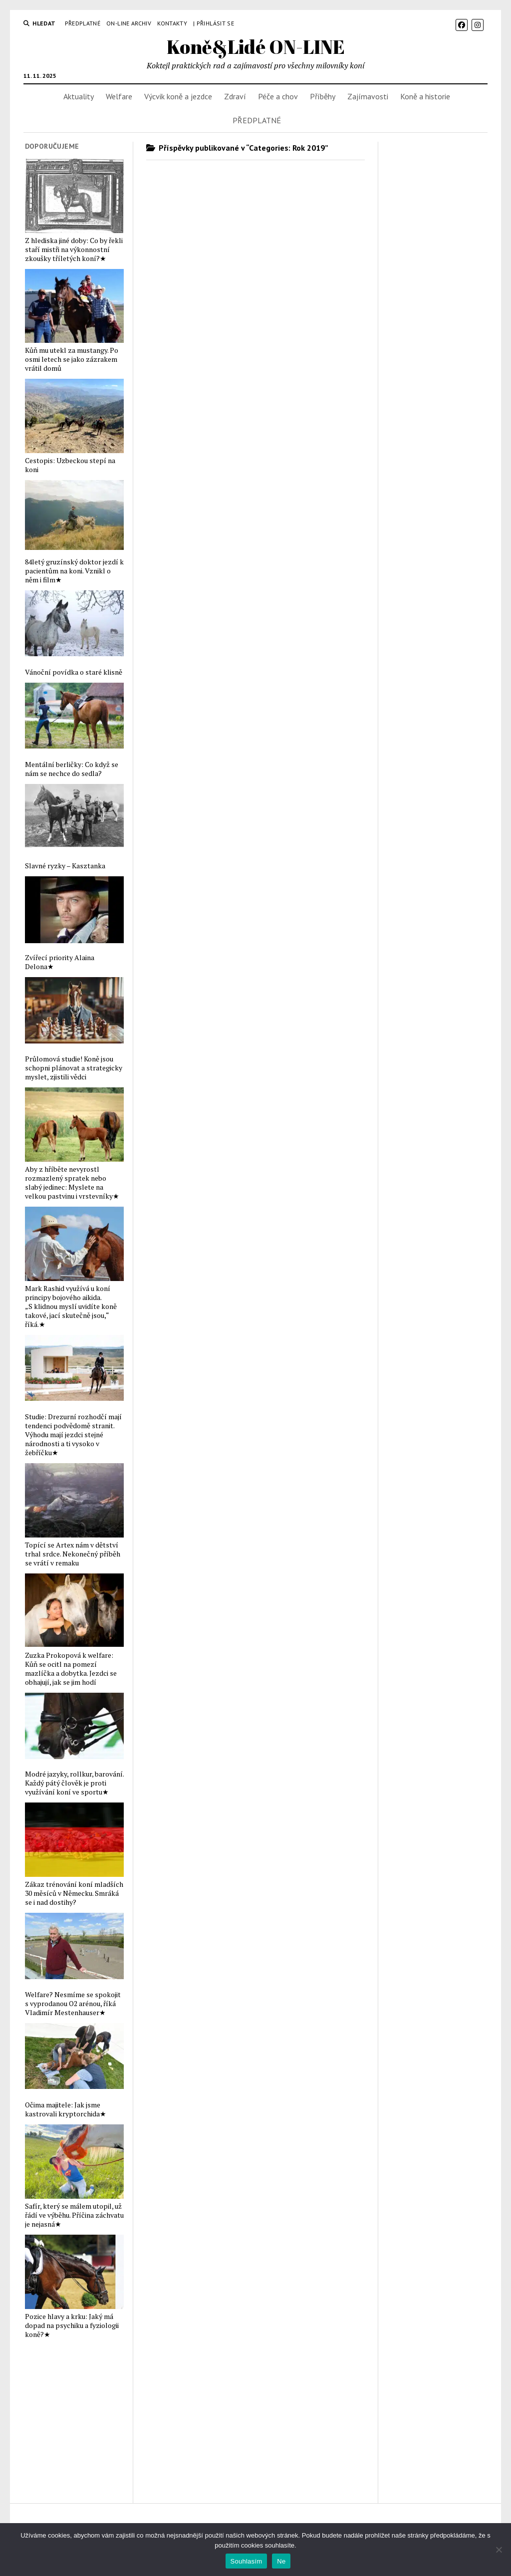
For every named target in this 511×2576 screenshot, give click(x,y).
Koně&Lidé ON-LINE (256, 46)
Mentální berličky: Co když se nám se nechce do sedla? (71, 769)
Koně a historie (425, 96)
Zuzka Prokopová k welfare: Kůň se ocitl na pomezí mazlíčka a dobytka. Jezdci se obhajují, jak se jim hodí (71, 1669)
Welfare (119, 96)
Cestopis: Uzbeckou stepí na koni (70, 465)
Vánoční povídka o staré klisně (73, 672)
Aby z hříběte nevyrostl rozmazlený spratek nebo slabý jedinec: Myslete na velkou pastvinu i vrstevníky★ (72, 1183)
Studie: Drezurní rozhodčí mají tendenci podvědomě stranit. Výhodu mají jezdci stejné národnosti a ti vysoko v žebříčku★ (73, 1434)
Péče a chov (278, 96)
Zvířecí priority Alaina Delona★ (59, 962)
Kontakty (172, 23)
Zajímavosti (367, 96)
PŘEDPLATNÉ (83, 23)
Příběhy (322, 96)
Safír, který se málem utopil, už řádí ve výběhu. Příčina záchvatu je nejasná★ (74, 2215)
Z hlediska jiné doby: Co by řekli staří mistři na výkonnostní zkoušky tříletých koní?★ (74, 249)
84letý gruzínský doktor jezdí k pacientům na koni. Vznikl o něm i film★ (74, 570)
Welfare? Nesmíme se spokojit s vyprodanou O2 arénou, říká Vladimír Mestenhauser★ (73, 2003)
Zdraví (235, 96)
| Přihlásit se (213, 23)
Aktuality (78, 96)
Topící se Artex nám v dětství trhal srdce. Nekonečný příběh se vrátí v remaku (72, 1554)
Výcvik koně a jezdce (178, 96)
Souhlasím (246, 2561)
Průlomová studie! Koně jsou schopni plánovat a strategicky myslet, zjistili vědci (73, 1067)
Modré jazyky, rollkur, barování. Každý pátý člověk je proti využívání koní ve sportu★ (74, 1783)
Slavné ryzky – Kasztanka (65, 865)
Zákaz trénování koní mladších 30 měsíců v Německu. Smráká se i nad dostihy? (74, 1893)
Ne (281, 2561)
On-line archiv (128, 23)
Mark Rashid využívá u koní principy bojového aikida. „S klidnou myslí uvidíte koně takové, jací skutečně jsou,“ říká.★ (71, 1306)
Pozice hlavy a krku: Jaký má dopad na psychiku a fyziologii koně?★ (72, 2325)
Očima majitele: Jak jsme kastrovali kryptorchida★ (65, 2109)
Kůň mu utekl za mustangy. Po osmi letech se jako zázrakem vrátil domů (71, 359)
